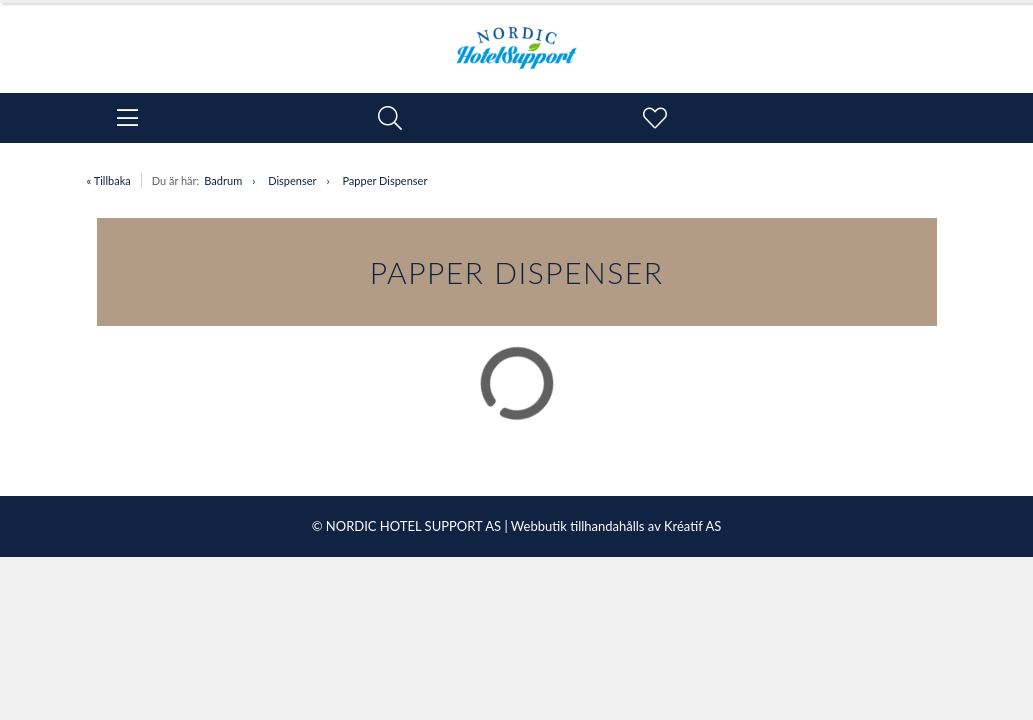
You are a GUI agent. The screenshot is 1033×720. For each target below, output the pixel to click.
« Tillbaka (109, 180)
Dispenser (292, 180)
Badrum (223, 180)
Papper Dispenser (384, 180)
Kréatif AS (692, 526)
